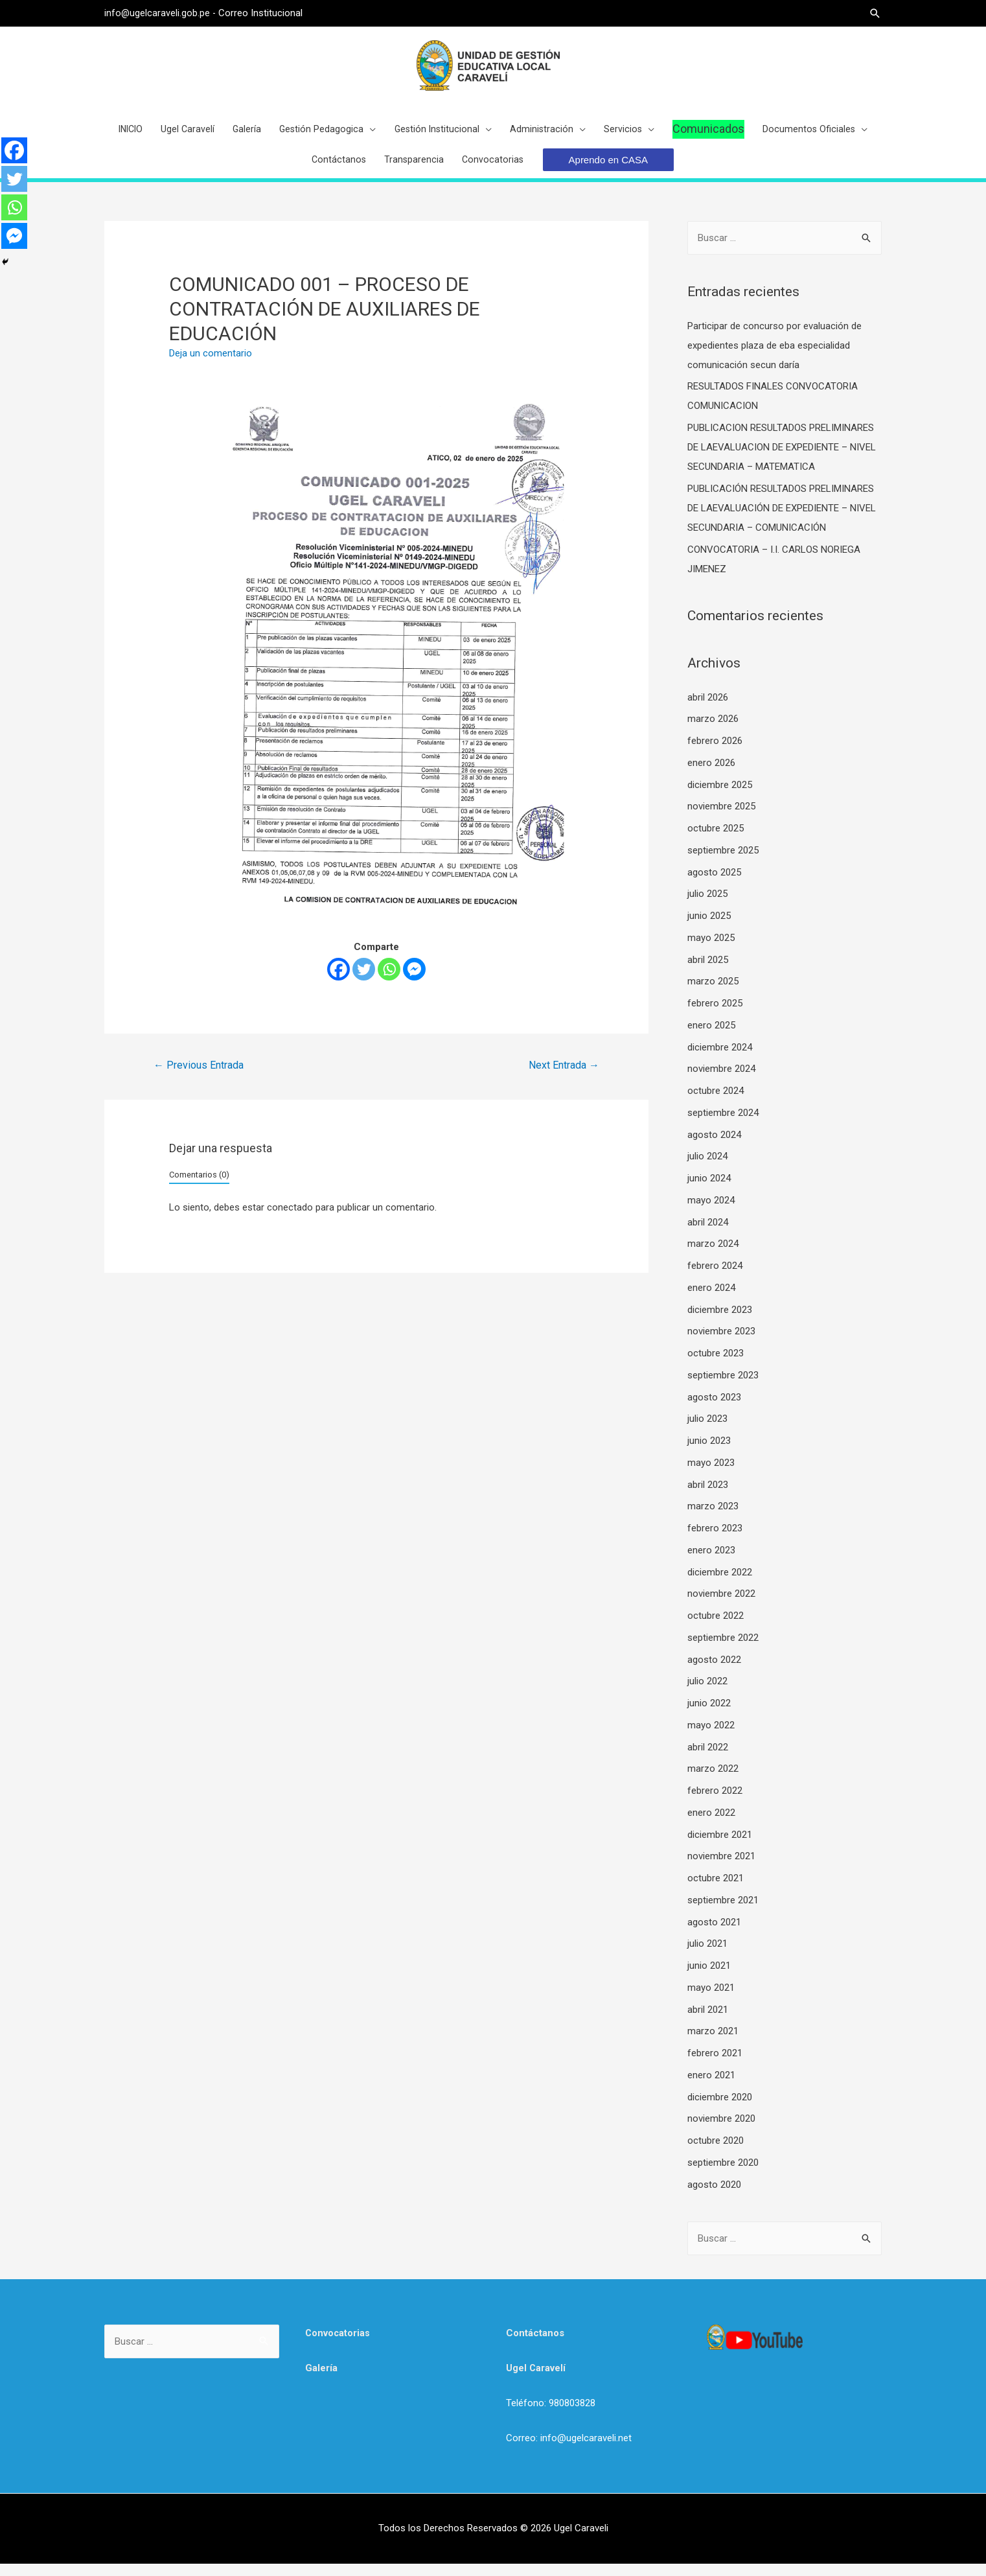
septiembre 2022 (723, 1650)
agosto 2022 (714, 1672)
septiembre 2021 (723, 1912)
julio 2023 (707, 1431)
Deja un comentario (210, 365)
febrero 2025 (714, 1015)
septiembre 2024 (723, 1125)
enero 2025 (711, 1037)
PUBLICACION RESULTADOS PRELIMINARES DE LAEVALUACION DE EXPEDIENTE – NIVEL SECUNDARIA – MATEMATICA (781, 459)
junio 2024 (709, 1190)
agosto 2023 (714, 1409)
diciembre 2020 (719, 2109)
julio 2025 (707, 906)
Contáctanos (535, 2345)
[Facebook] (338, 981)
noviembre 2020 (721, 2131)
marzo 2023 (713, 1518)
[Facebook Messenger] (414, 981)
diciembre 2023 (719, 1322)
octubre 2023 (715, 1365)
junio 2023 (709, 1453)
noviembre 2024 (721, 1081)
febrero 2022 (714, 1803)
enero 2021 (711, 2087)
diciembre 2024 (719, 1059)
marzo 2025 (713, 993)
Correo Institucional (262, 13)
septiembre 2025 (723, 862)
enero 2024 (711, 1300)
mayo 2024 (711, 1212)
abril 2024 (707, 1234)
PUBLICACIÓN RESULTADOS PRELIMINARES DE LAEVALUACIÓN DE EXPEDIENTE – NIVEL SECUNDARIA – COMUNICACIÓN (781, 520)
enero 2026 (711, 775)
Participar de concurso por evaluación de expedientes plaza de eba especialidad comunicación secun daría (774, 357)
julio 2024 (707, 1168)
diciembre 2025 (719, 797)
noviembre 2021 (721, 1868)
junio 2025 (709, 928)
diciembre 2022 (719, 1584)
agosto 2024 (714, 1147)
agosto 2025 (714, 884)
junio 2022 (709, 1715)
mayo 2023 (711, 1475)
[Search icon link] (875, 13)
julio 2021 (707, 1956)
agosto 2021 (714, 1934)
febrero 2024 (714, 1278)
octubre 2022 (715, 1628)
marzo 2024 (713, 1256)
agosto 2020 (714, 2197)
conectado (290, 1219)
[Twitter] (363, 981)
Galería (321, 2380)
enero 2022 (711, 1825)
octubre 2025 (715, 840)
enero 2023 (711, 1562)
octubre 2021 (715, 1890)
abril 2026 (707, 709)
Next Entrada (564, 1077)
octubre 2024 (715, 1103)
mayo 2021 (711, 2000)
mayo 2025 (711, 950)
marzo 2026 (713, 731)
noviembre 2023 (721, 1343)
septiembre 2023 (723, 1387)
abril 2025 (707, 972)
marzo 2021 (713, 2043)
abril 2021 (707, 2022)
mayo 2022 (711, 1737)
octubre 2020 (715, 2153)
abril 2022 (707, 1759)
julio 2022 (707, 1693)
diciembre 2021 (719, 1847)
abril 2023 (707, 1497)
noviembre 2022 (721, 1606)
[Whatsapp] (389, 981)
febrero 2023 (714, 1540)
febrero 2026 (714, 753)
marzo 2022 (713, 1781)
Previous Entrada (199, 1077)
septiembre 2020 (723, 2175)
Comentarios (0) (199, 1187)
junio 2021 (709, 1978)
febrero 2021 (714, 2065)
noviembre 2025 (721, 818)
